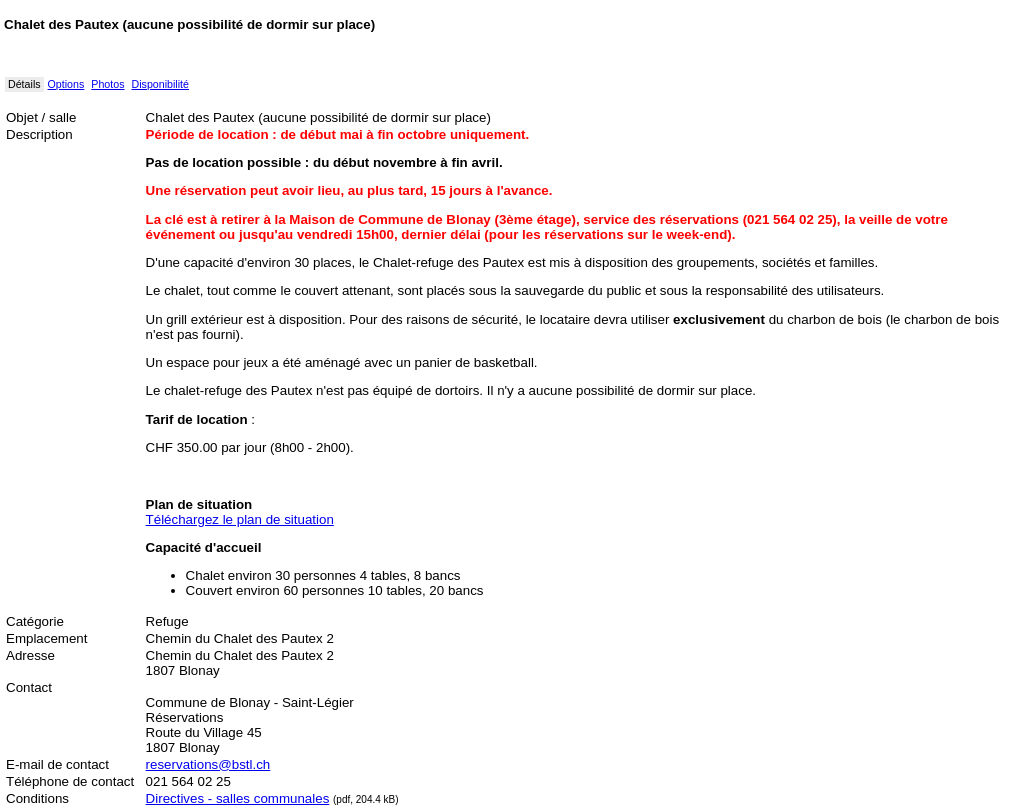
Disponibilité (160, 84)
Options (66, 84)
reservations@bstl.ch (208, 764)
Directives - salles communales (238, 798)
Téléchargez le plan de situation (240, 519)
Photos (107, 84)
